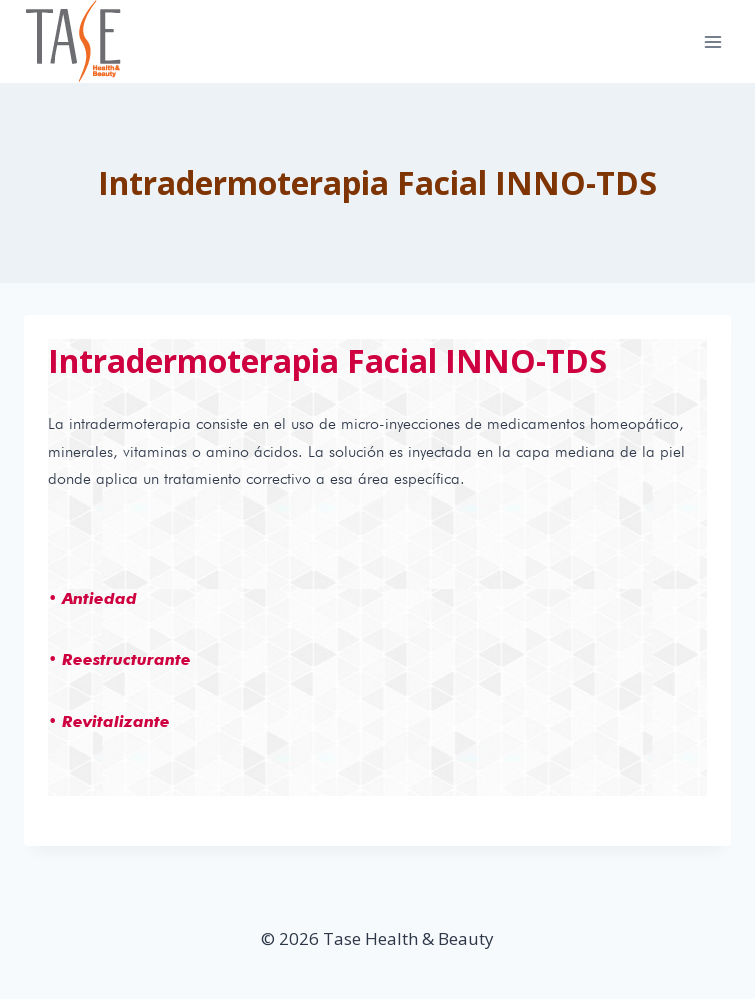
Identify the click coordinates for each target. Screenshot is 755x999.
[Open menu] (712, 41)
